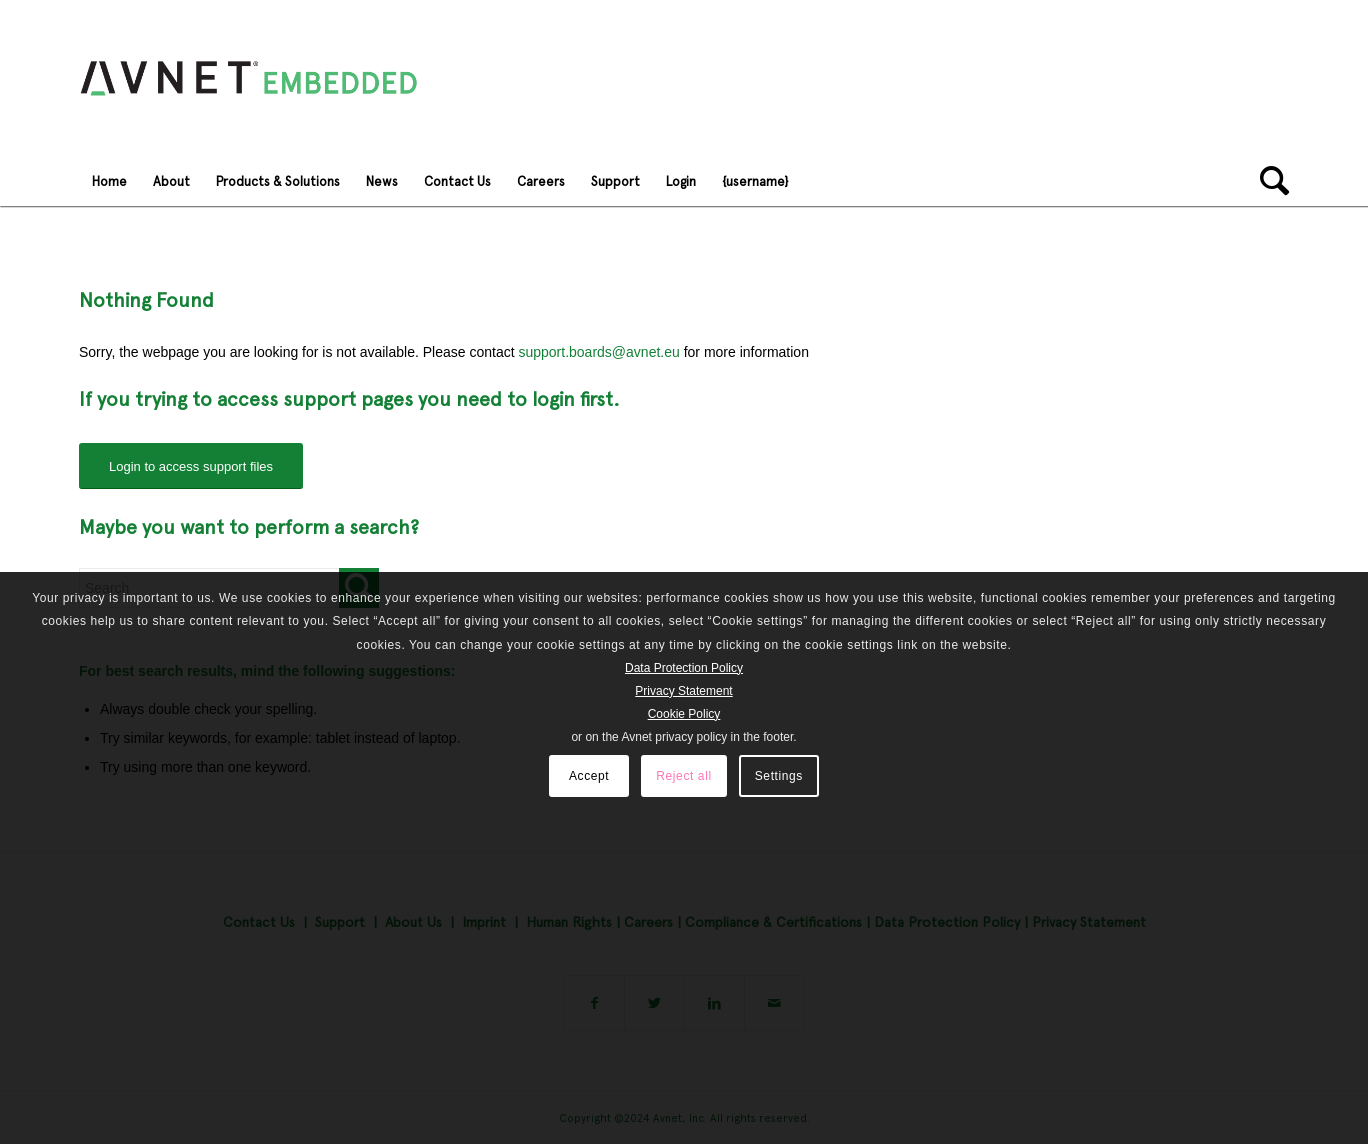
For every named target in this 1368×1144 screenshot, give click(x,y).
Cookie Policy (684, 714)
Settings (779, 776)
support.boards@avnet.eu (598, 352)
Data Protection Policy (684, 668)
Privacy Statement (683, 691)
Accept (589, 776)
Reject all (683, 776)
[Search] (1268, 181)
